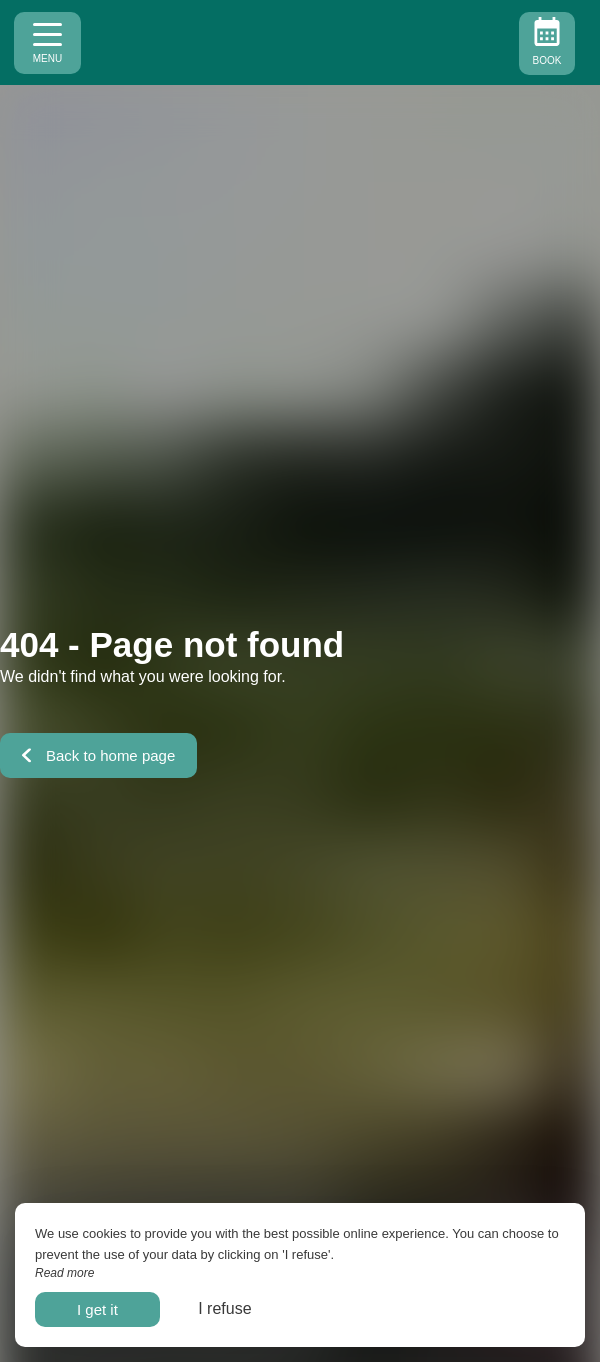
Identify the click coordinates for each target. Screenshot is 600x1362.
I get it (97, 1309)
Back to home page (98, 755)
